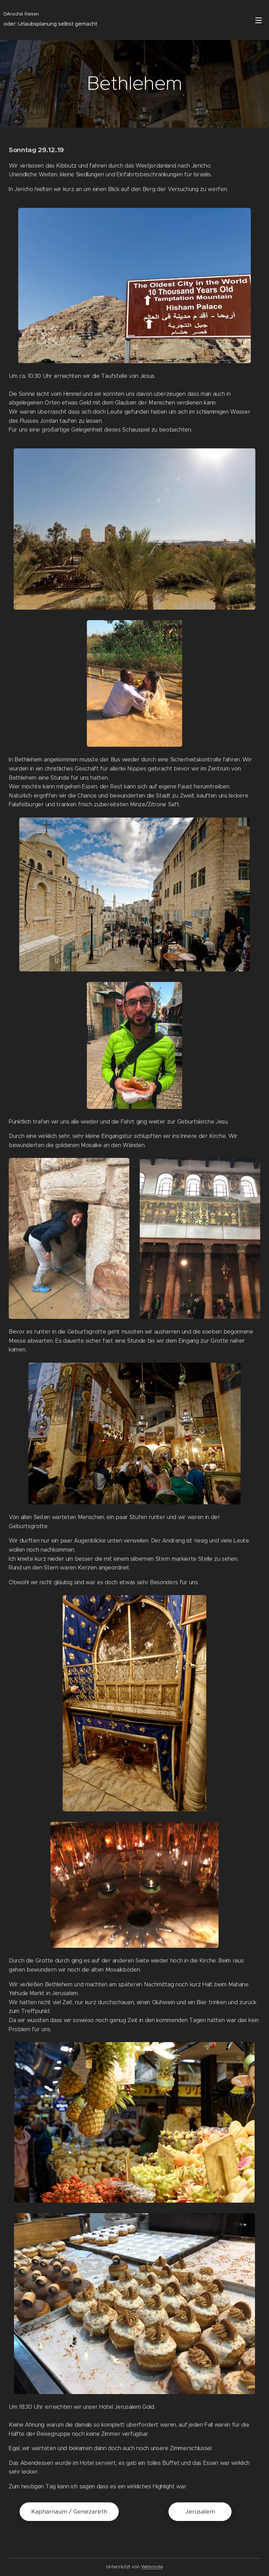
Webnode (152, 2567)
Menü (258, 20)
